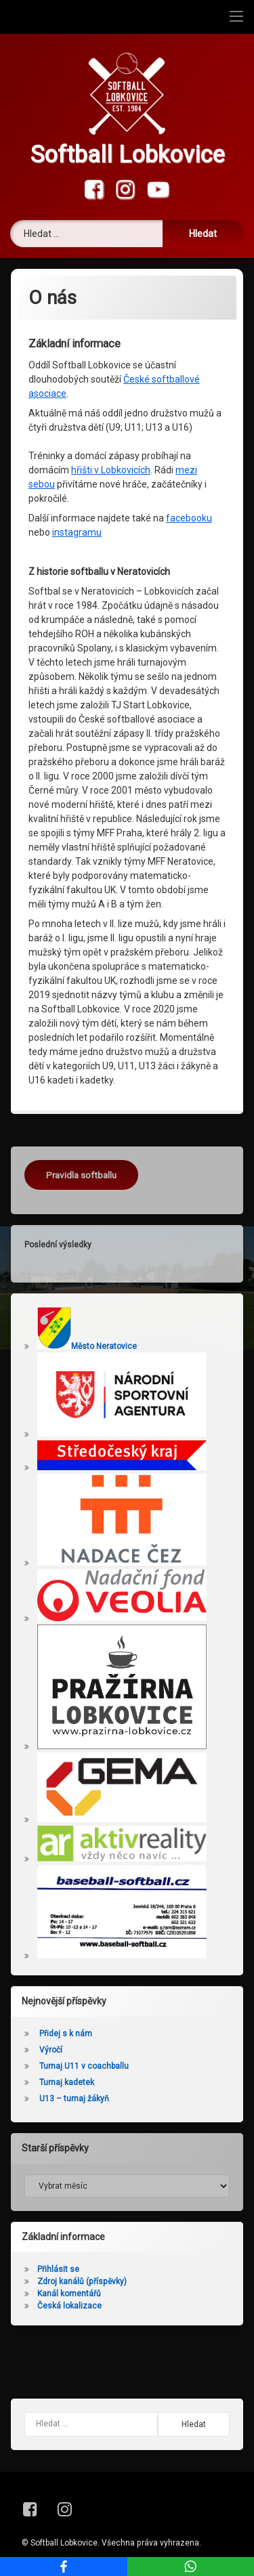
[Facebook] (63, 2566)
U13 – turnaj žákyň (74, 2098)
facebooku (189, 518)
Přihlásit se (58, 2269)
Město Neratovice (87, 1346)
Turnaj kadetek (66, 2082)
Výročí (50, 2050)
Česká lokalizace (69, 2306)
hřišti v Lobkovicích (110, 470)
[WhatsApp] (191, 2566)
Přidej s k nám (65, 2033)
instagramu (77, 532)
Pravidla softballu (81, 1174)
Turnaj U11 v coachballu (84, 2066)
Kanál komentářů (69, 2293)
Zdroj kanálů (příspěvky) (82, 2281)
